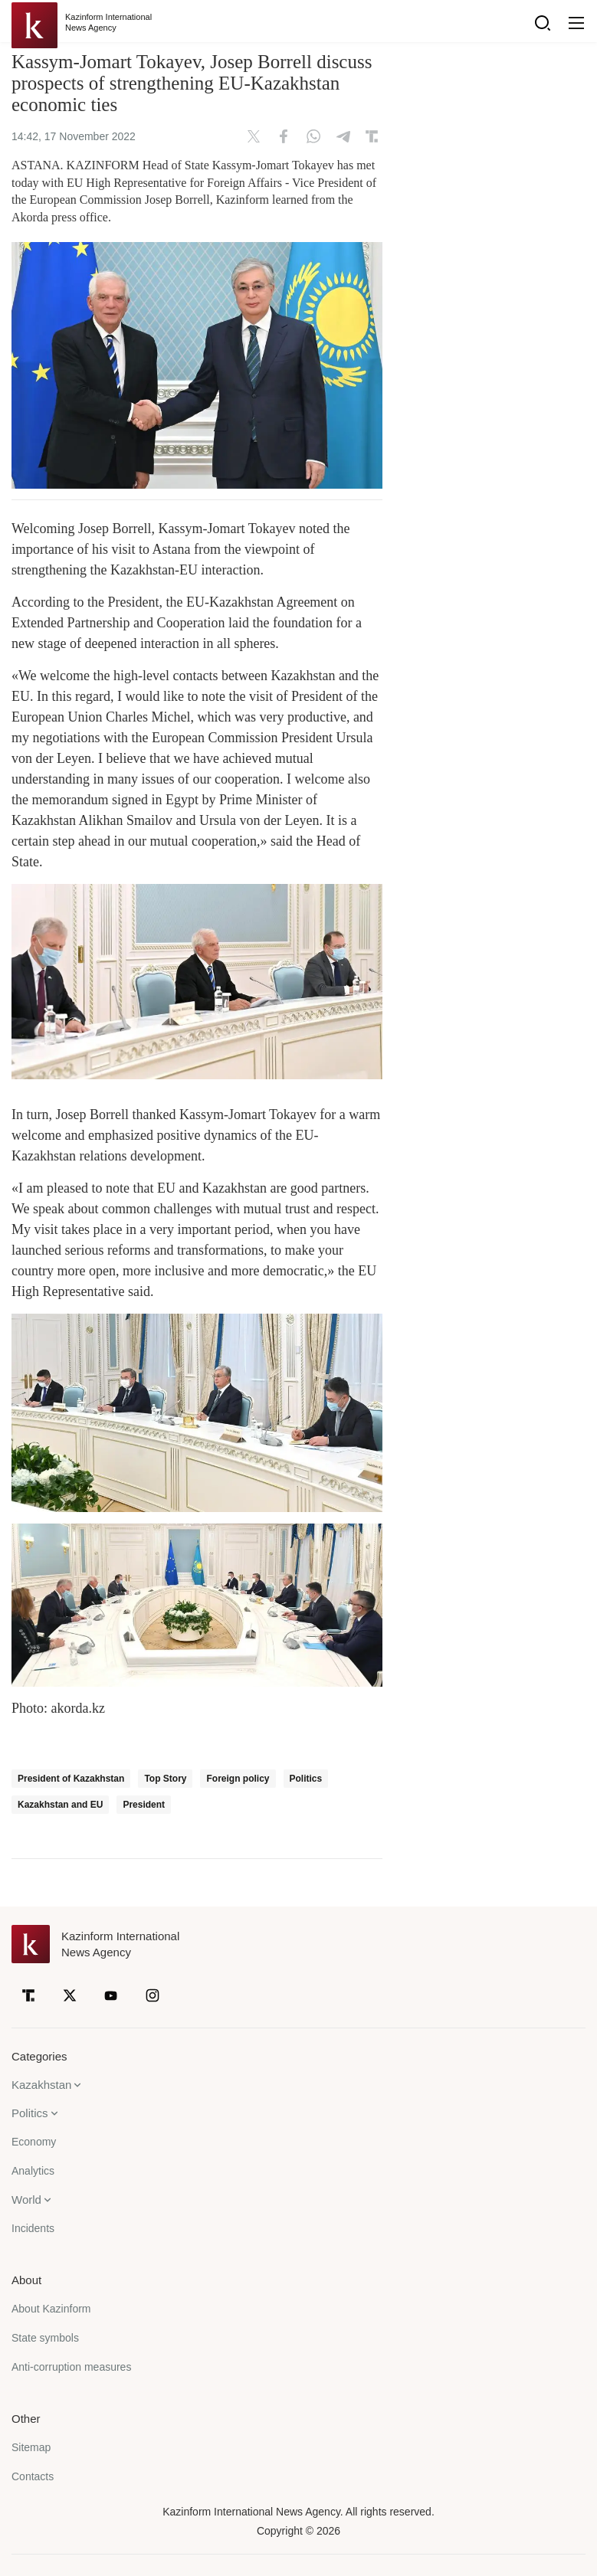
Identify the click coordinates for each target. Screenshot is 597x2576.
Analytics (32, 2171)
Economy (33, 2142)
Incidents (32, 2228)
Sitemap (31, 2447)
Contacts (32, 2476)
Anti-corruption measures (71, 2367)
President (144, 1804)
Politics (306, 1778)
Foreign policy (237, 1778)
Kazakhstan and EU (60, 1804)
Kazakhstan (41, 2084)
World (26, 2199)
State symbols (45, 2338)
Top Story (165, 1778)
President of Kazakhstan (71, 1778)
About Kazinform (51, 2309)
